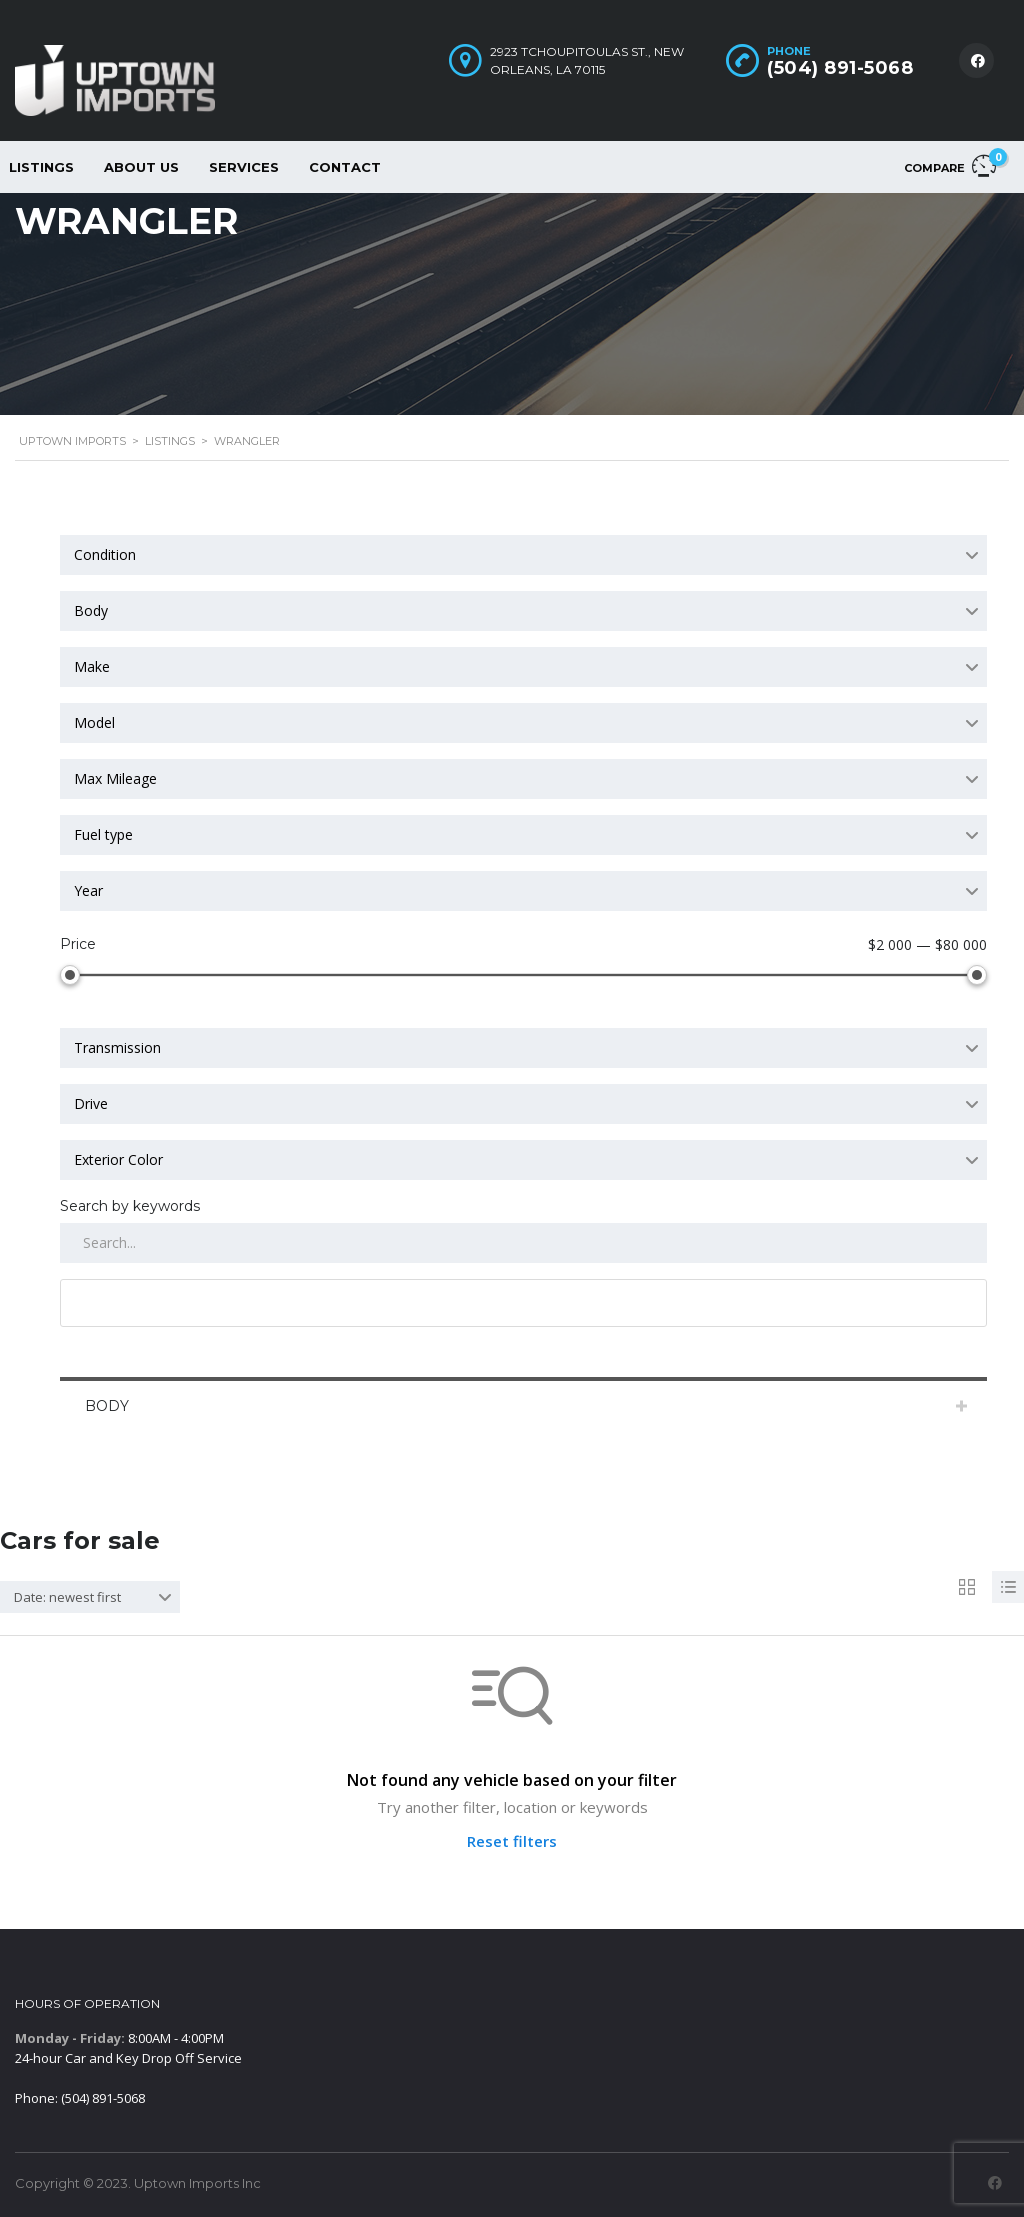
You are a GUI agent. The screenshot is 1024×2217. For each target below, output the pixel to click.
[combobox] (523, 555)
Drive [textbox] (91, 1103)
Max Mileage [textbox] (115, 778)
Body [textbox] (91, 610)
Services (244, 167)
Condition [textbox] (105, 554)
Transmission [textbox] (117, 1047)
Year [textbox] (88, 890)
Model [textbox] (94, 722)
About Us (141, 167)
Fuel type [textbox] (103, 834)
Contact (345, 167)
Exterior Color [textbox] (118, 1159)
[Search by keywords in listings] (523, 1243)
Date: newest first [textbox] (67, 1597)
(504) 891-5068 (840, 68)
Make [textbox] (92, 666)
